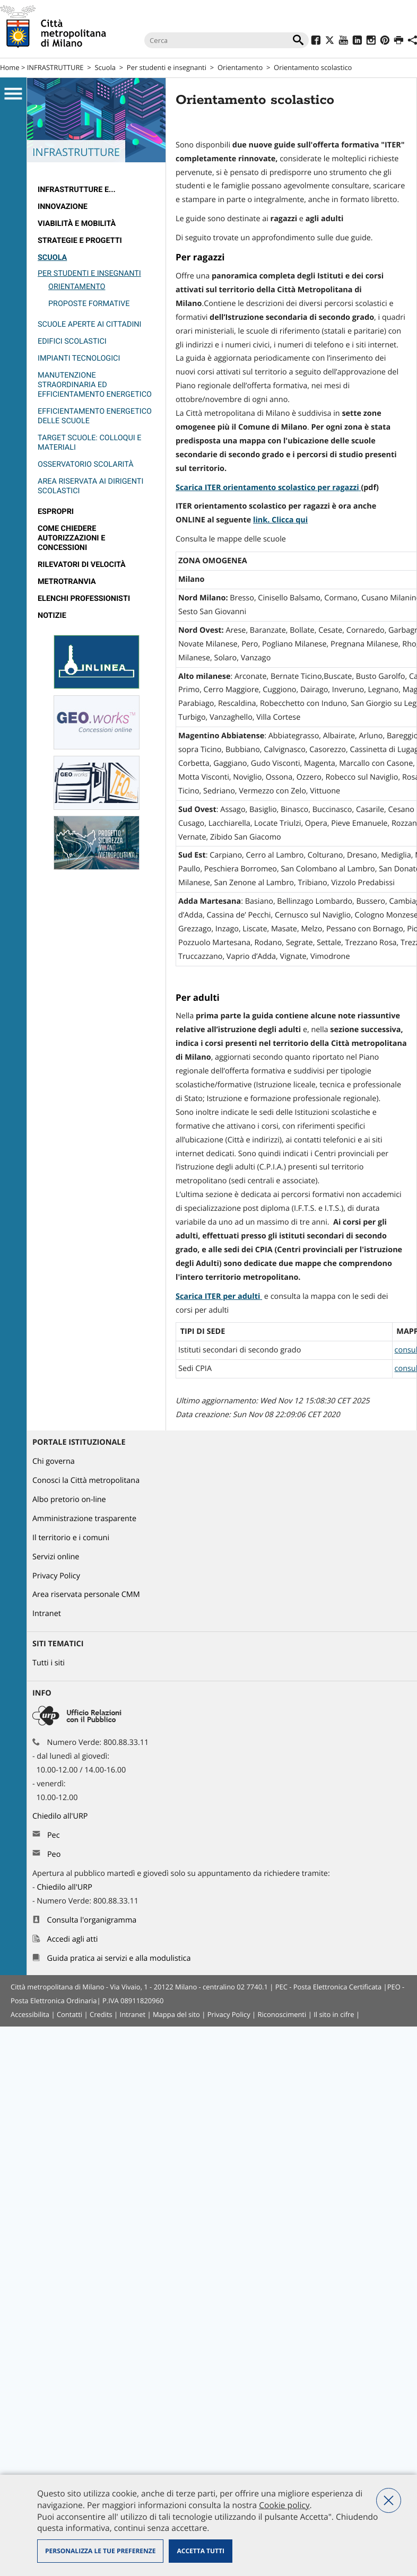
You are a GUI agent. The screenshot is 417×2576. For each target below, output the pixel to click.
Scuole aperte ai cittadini (90, 324)
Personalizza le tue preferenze (100, 2550)
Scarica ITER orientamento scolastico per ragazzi (267, 488)
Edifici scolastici (72, 341)
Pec (53, 1835)
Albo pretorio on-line (69, 1500)
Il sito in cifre (334, 2014)
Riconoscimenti (282, 2014)
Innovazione (63, 206)
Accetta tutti (200, 2550)
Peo (53, 1854)
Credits (101, 2014)
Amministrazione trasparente (84, 1519)
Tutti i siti (48, 1663)
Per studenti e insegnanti (166, 67)
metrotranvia (67, 581)
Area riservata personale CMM (86, 1595)
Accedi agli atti (72, 1939)
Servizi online (55, 1557)
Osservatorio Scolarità (86, 464)
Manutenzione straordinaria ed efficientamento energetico (95, 385)
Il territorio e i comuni (70, 1538)
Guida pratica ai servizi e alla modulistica (119, 1958)
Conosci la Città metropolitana (86, 1480)
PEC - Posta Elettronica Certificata (328, 1987)
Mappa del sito (176, 2014)
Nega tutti (388, 2500)
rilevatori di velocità (82, 564)
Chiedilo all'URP (61, 1816)
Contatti (69, 2014)
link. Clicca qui (280, 520)
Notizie (52, 615)
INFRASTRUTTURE (55, 67)
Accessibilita (30, 2014)
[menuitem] (96, 189)
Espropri (56, 511)
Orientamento (240, 67)
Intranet (46, 1614)
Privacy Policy (56, 1576)
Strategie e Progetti (80, 240)
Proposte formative (88, 303)
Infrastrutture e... (77, 189)
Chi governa (53, 1461)
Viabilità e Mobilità (77, 223)
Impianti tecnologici (79, 358)
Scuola (105, 67)
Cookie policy (284, 2505)
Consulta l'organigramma (92, 1920)
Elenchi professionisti (84, 598)
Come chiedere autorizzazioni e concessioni (71, 538)
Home (10, 67)
